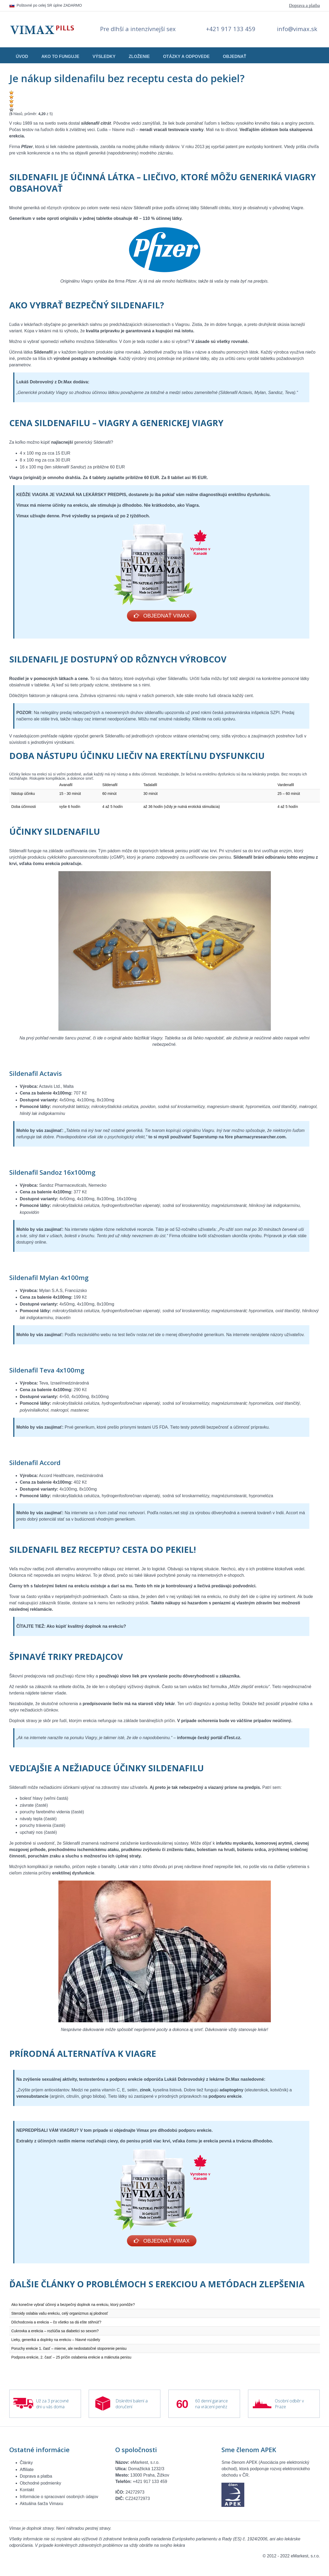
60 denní (203, 2403)
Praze (280, 2408)
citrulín (72, 2097)
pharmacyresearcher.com (259, 1137)
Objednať (234, 56)
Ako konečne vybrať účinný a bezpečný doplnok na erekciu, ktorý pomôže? (73, 2306)
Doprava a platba (304, 5)
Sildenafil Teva (31, 1370)
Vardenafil (285, 785)
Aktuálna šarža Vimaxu (41, 2505)
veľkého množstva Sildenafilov (88, 341)
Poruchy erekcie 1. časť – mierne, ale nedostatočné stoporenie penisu (69, 2350)
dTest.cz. (232, 1738)
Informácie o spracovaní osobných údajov (59, 2498)
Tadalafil (150, 785)
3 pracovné (58, 2403)
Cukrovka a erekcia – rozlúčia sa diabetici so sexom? (55, 2333)
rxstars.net (170, 1513)
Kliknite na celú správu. (214, 720)
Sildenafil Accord (35, 1463)
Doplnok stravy (23, 1721)
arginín (57, 2097)
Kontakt (27, 2491)
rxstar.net (145, 1335)
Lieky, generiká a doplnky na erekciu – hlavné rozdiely (55, 2341)
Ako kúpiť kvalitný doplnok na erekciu (84, 1627)
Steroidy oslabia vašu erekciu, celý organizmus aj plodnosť (59, 2315)
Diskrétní (124, 2403)
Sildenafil (142, 207)
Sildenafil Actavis (35, 1074)
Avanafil (65, 785)
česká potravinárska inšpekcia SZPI (246, 713)
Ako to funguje (60, 56)
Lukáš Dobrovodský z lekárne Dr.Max (202, 2080)
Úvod (22, 56)
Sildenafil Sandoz (35, 1173)
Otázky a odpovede (186, 56)
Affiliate (27, 2471)
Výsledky (104, 56)
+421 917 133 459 (230, 29)
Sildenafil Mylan (34, 1278)
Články (26, 2464)
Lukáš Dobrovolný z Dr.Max (44, 382)
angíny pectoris (299, 123)
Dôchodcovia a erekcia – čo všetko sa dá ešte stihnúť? (56, 2324)
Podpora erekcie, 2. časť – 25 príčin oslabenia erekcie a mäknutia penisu (71, 2359)
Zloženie (139, 56)
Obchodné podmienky (40, 2485)
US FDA (160, 1428)
